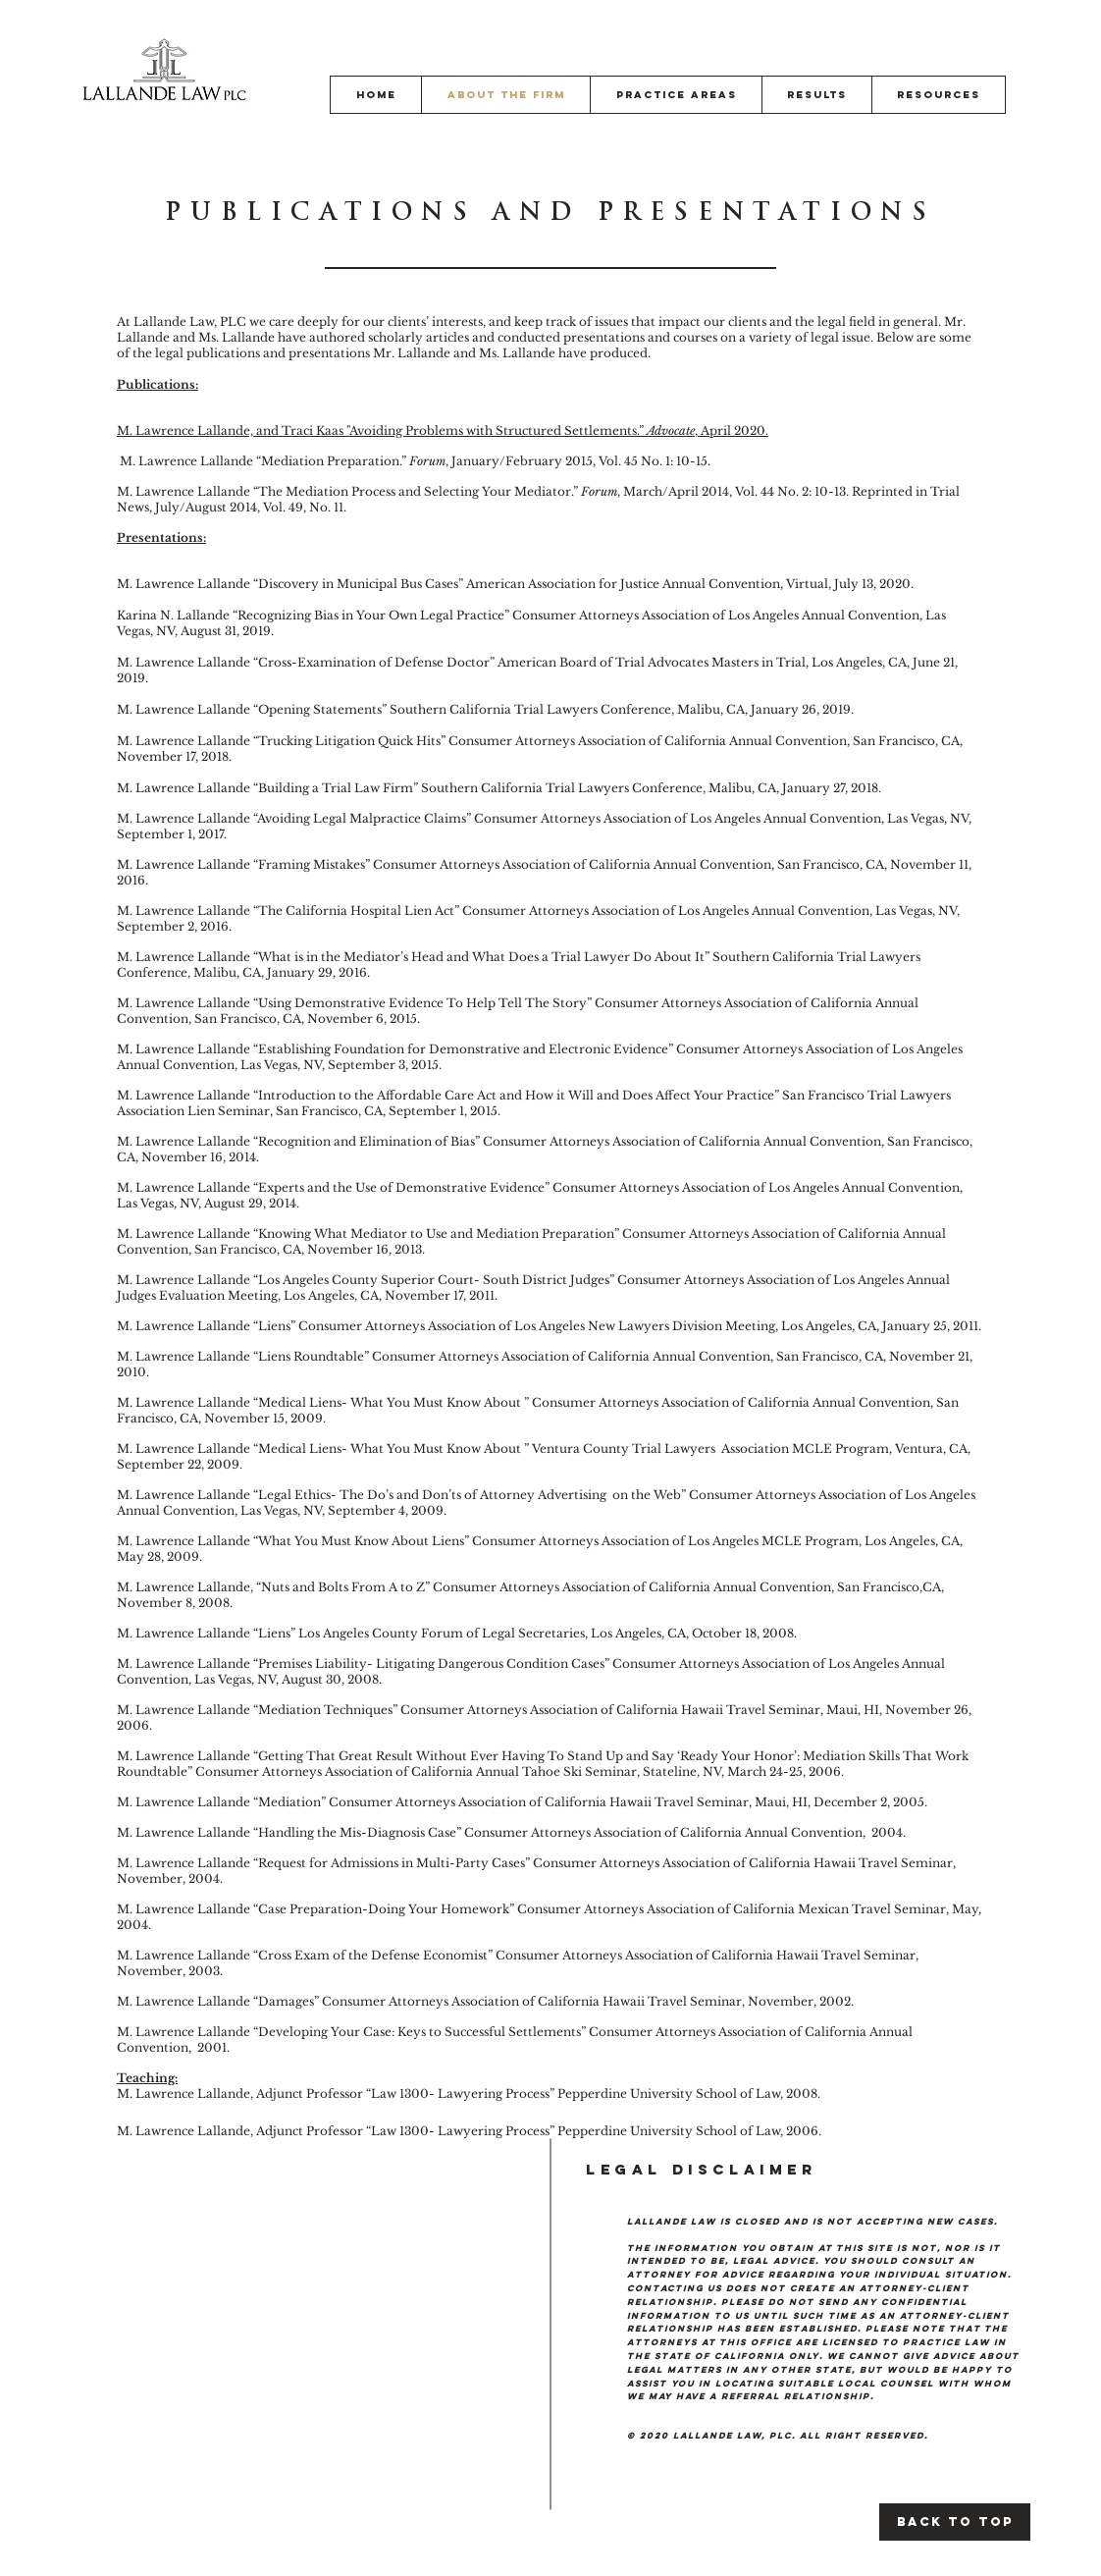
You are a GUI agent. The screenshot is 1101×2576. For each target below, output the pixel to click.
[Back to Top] (954, 2522)
